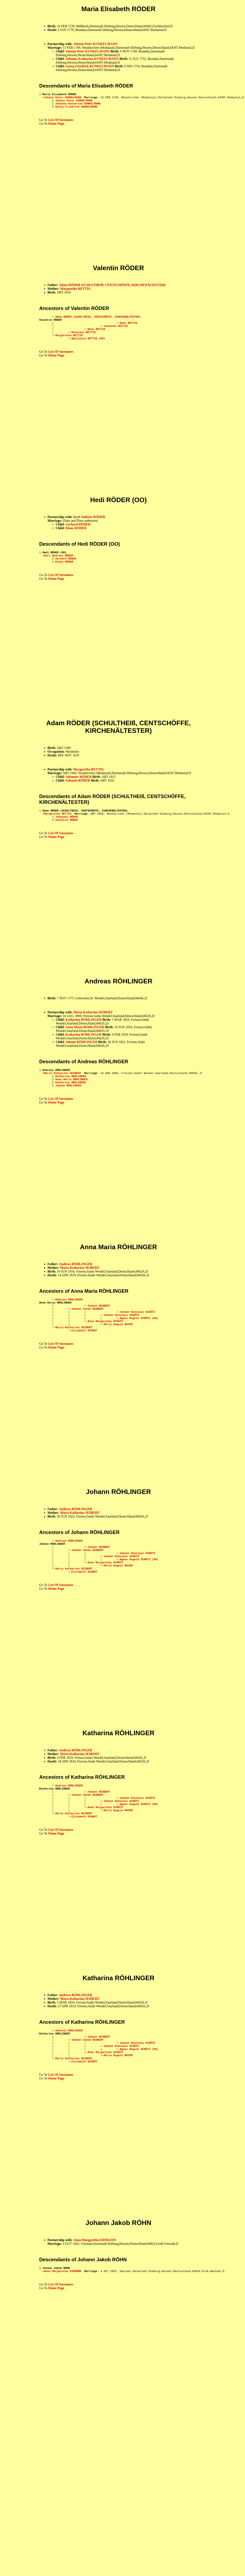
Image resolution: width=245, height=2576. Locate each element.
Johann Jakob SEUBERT (87, 1458)
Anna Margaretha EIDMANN (94, 2518)
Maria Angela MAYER (118, 1476)
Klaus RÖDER (75, 588)
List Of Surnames (60, 123)
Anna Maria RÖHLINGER (84, 1144)
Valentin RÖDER (118, 297)
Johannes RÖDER (78, 865)
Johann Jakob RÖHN (118, 2500)
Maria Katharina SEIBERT (93, 1129)
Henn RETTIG (128, 354)
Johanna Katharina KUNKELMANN (91, 58)
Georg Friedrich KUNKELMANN (89, 66)
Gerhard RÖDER (77, 584)
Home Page (56, 126)
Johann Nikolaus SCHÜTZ (137, 1461)
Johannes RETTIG (116, 357)
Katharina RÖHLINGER (83, 1136)
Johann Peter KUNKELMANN (95, 44)
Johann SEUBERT (99, 1454)
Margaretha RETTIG (75, 317)
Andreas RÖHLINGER (118, 1098)
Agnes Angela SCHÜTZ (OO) (139, 1469)
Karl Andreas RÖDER (89, 577)
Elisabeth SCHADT (84, 1484)
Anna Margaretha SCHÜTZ (105, 1473)
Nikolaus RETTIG (83, 365)
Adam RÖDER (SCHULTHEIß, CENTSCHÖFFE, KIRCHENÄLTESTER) (112, 314)
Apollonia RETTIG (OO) (88, 372)
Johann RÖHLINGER (81, 1159)
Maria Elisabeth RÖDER (118, 9)
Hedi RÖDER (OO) (118, 560)
